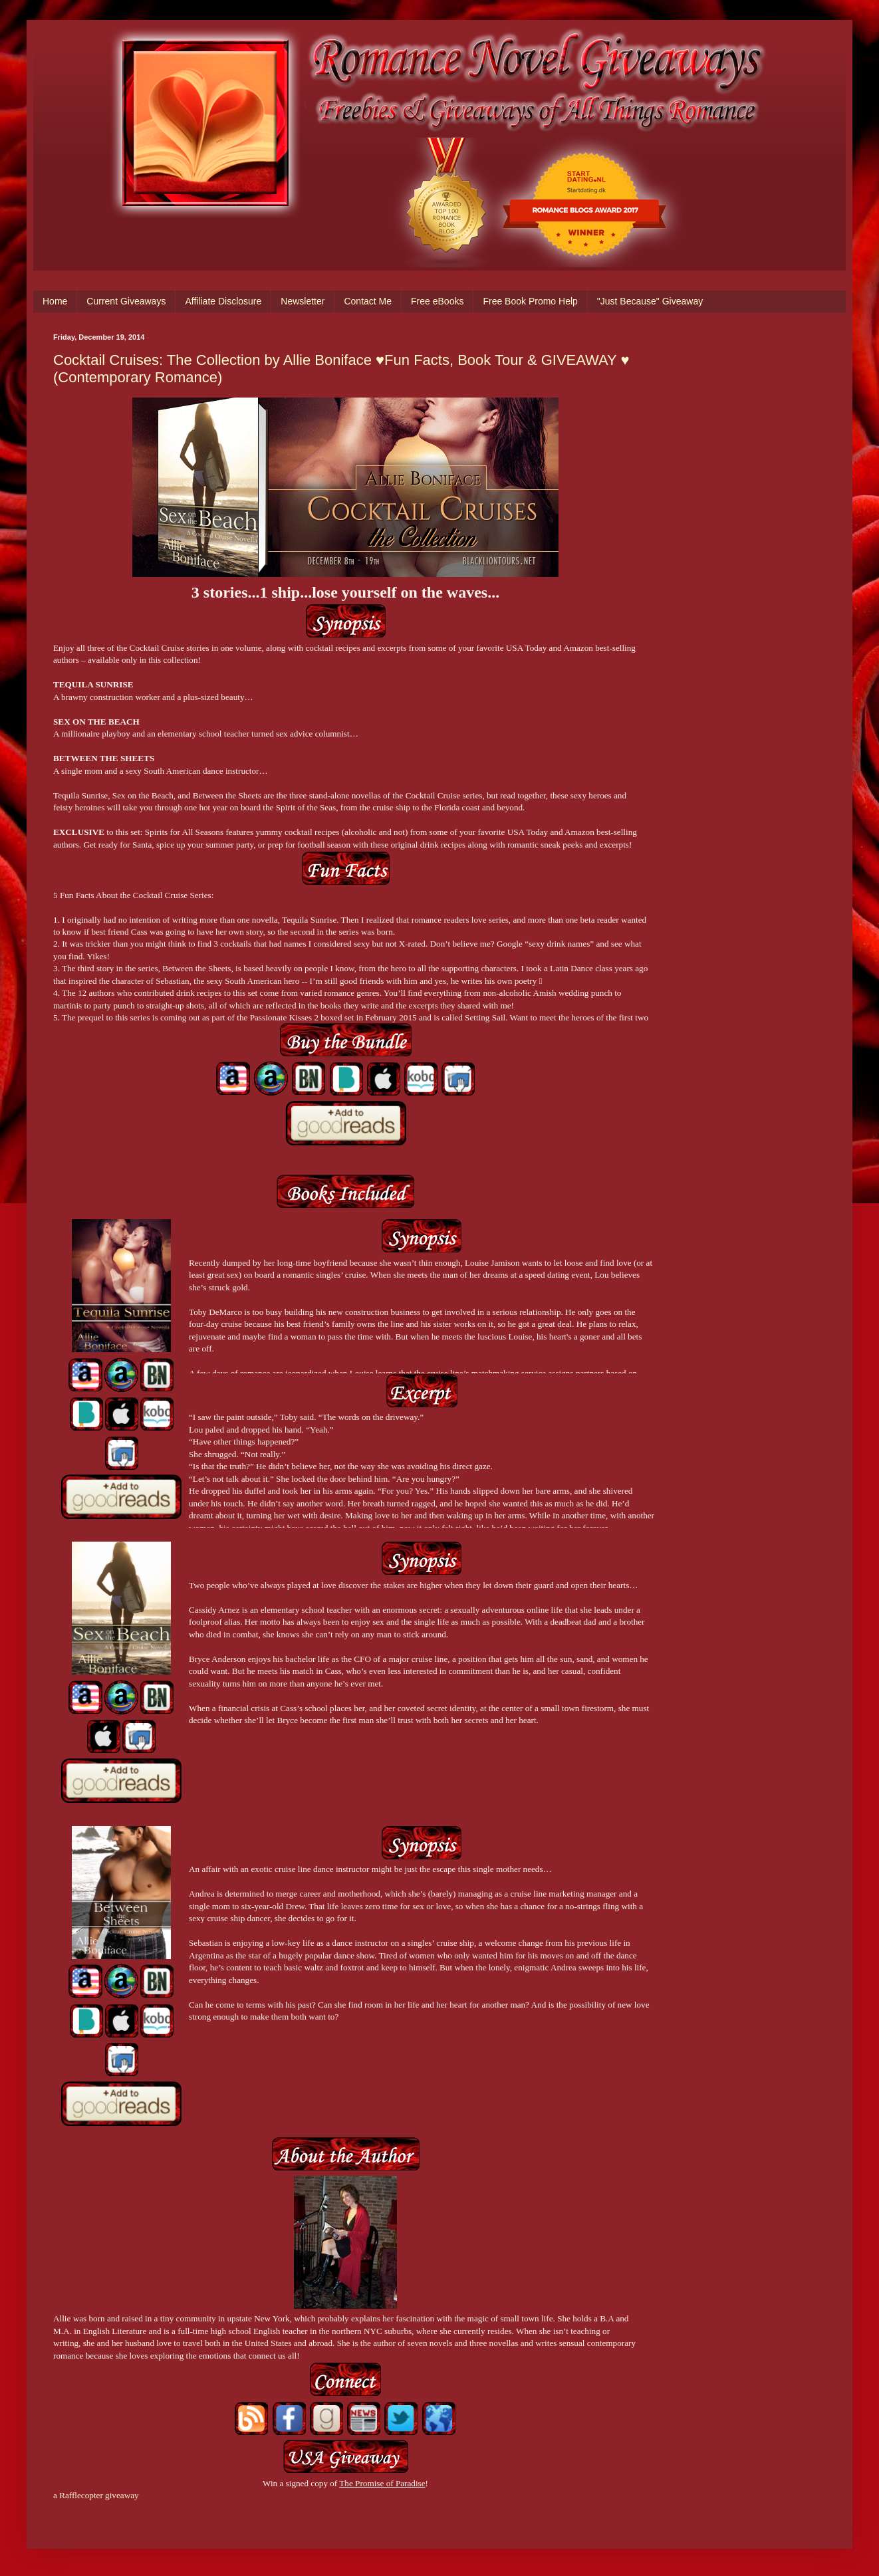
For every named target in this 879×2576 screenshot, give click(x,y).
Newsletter (302, 301)
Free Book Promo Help (530, 301)
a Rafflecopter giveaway (96, 2495)
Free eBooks (437, 301)
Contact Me (368, 301)
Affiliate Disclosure (223, 301)
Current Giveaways (126, 301)
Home (55, 301)
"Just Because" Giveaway (650, 301)
